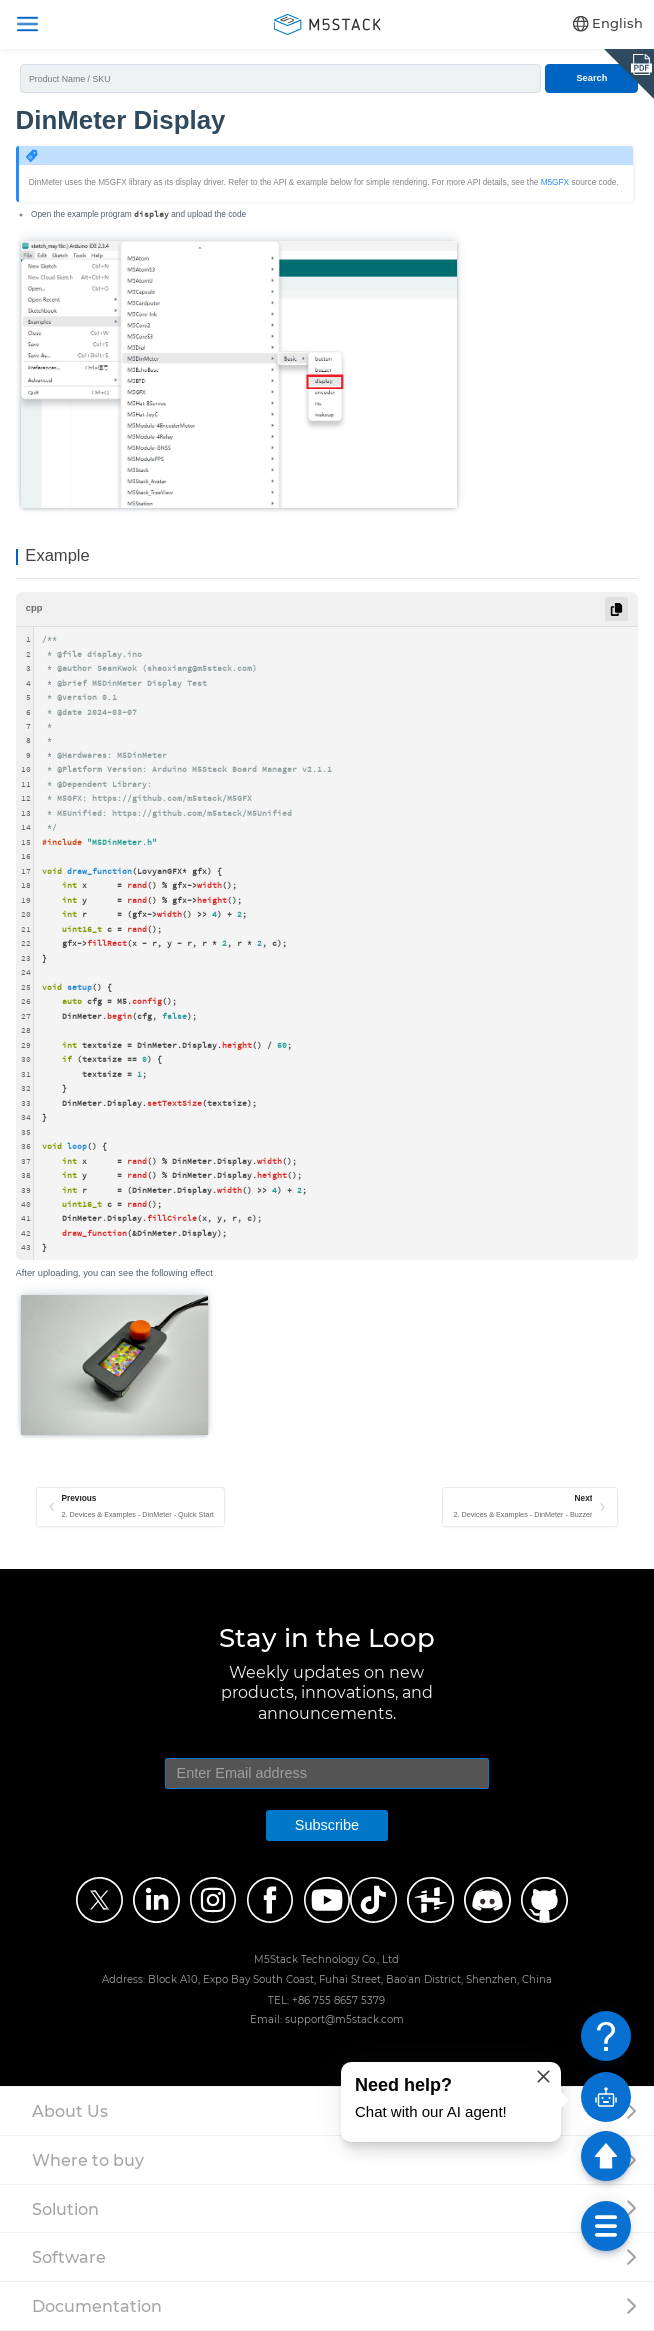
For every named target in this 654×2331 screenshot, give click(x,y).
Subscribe (327, 1825)
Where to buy (88, 2160)
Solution (65, 2209)
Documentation (97, 2306)
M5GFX (555, 182)
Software (69, 2257)
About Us (70, 2111)
